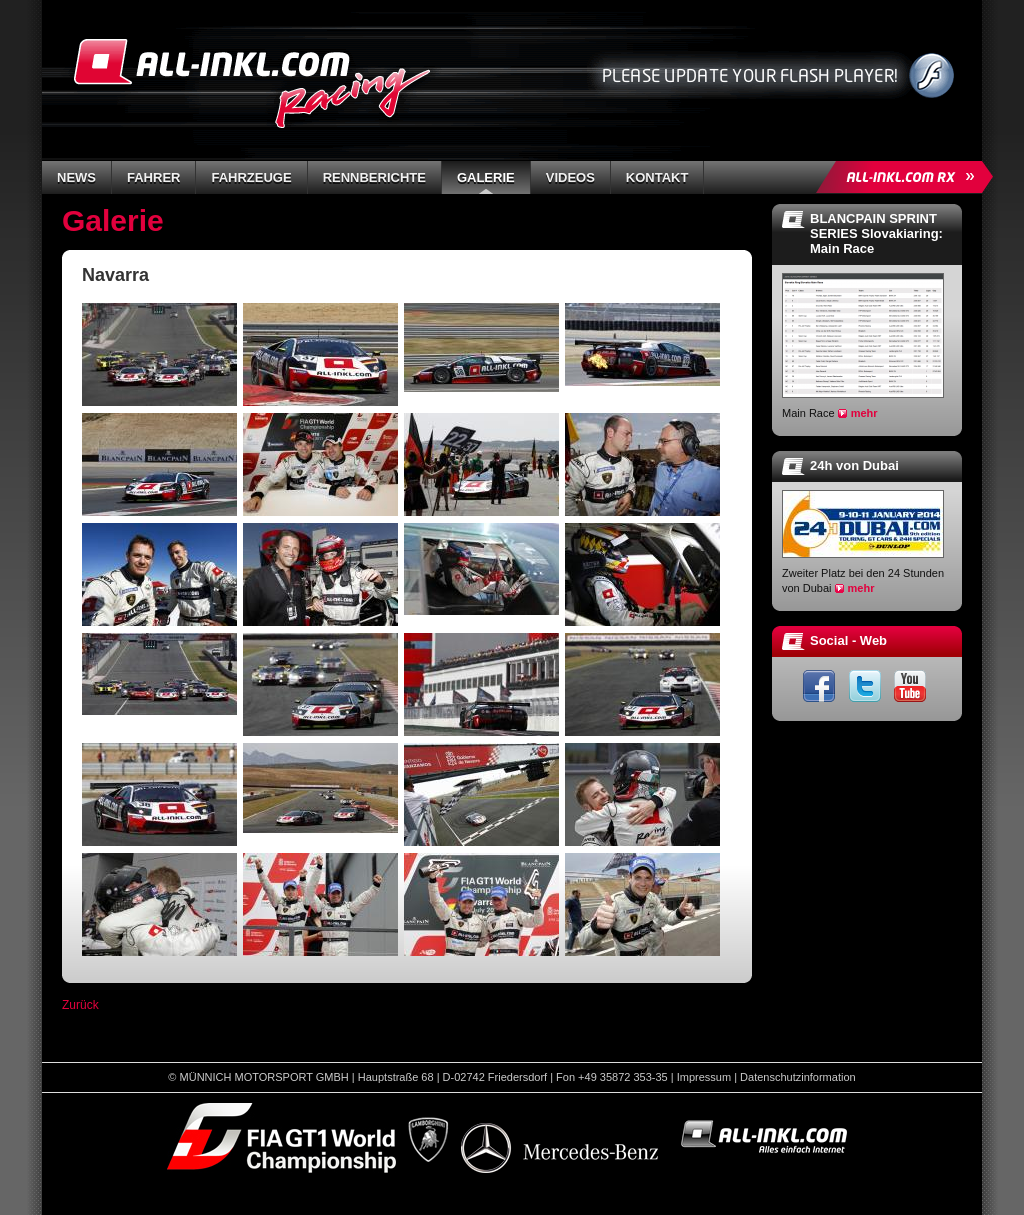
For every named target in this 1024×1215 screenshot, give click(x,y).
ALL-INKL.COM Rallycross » (908, 177)
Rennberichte (374, 177)
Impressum (704, 1077)
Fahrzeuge (251, 177)
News (76, 177)
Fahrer (153, 177)
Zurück (80, 1005)
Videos (570, 177)
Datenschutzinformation (798, 1077)
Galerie (486, 177)
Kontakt (657, 177)
